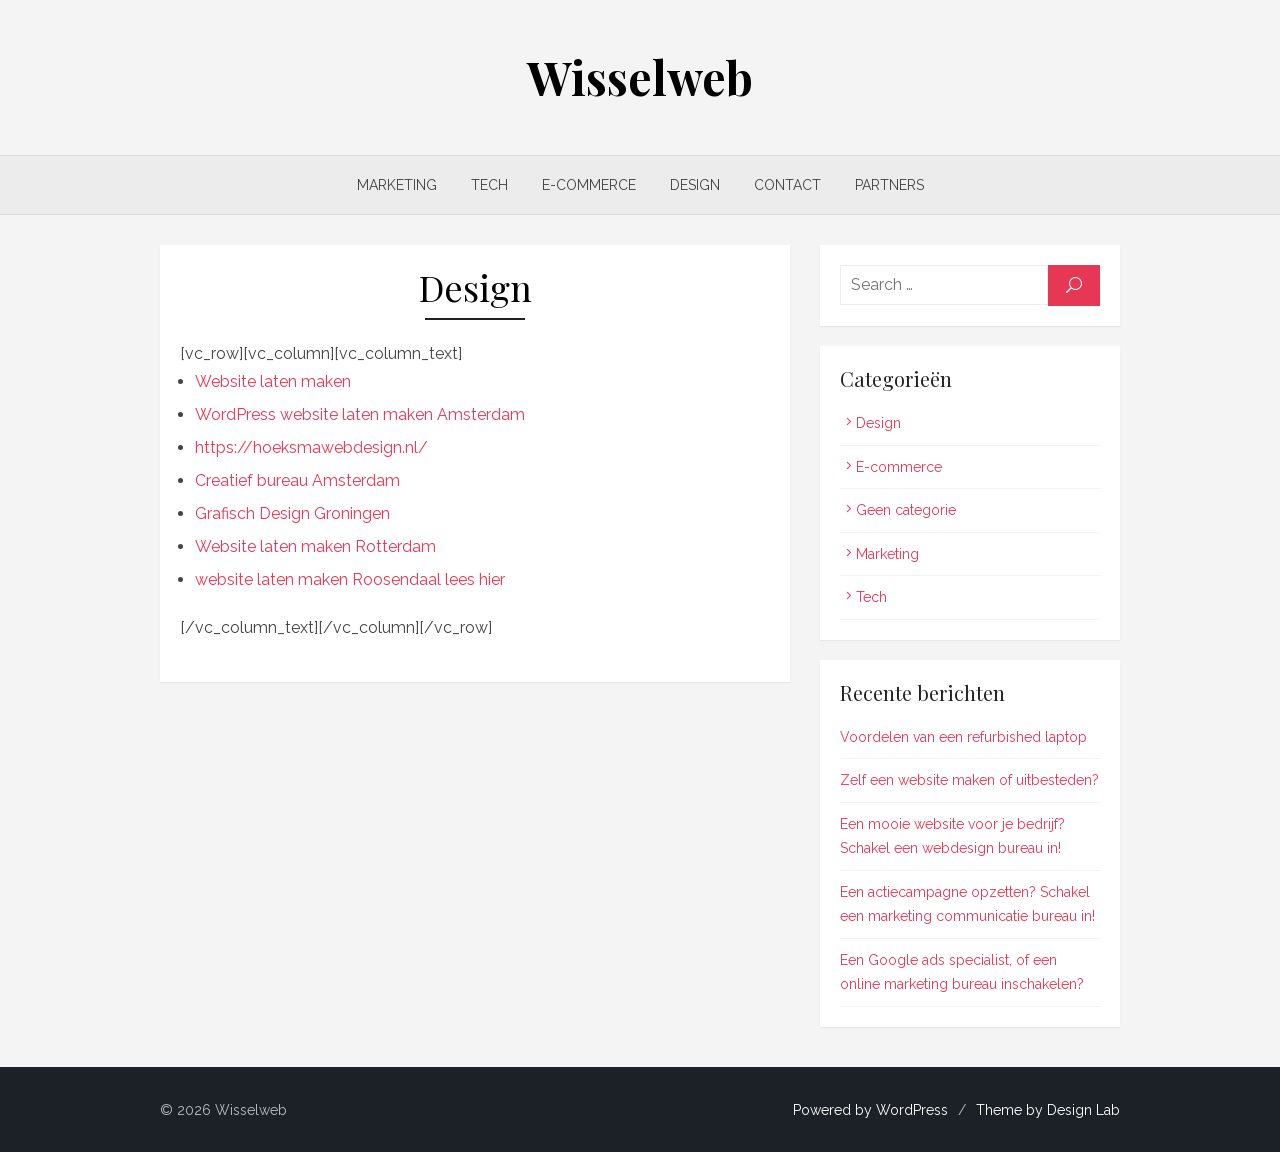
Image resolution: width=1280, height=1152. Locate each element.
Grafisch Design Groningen (292, 513)
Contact (787, 185)
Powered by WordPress (870, 1110)
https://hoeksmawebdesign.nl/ (311, 447)
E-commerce (589, 185)
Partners (889, 185)
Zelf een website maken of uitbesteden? (969, 780)
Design (695, 185)
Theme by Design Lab (1048, 1110)
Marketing (397, 185)
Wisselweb (640, 77)
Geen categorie (906, 510)
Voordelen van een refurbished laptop (963, 737)
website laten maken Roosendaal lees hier (350, 579)
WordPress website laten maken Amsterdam (360, 414)
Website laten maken (273, 381)
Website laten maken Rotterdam (315, 546)
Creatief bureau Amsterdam (297, 480)
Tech (489, 185)
